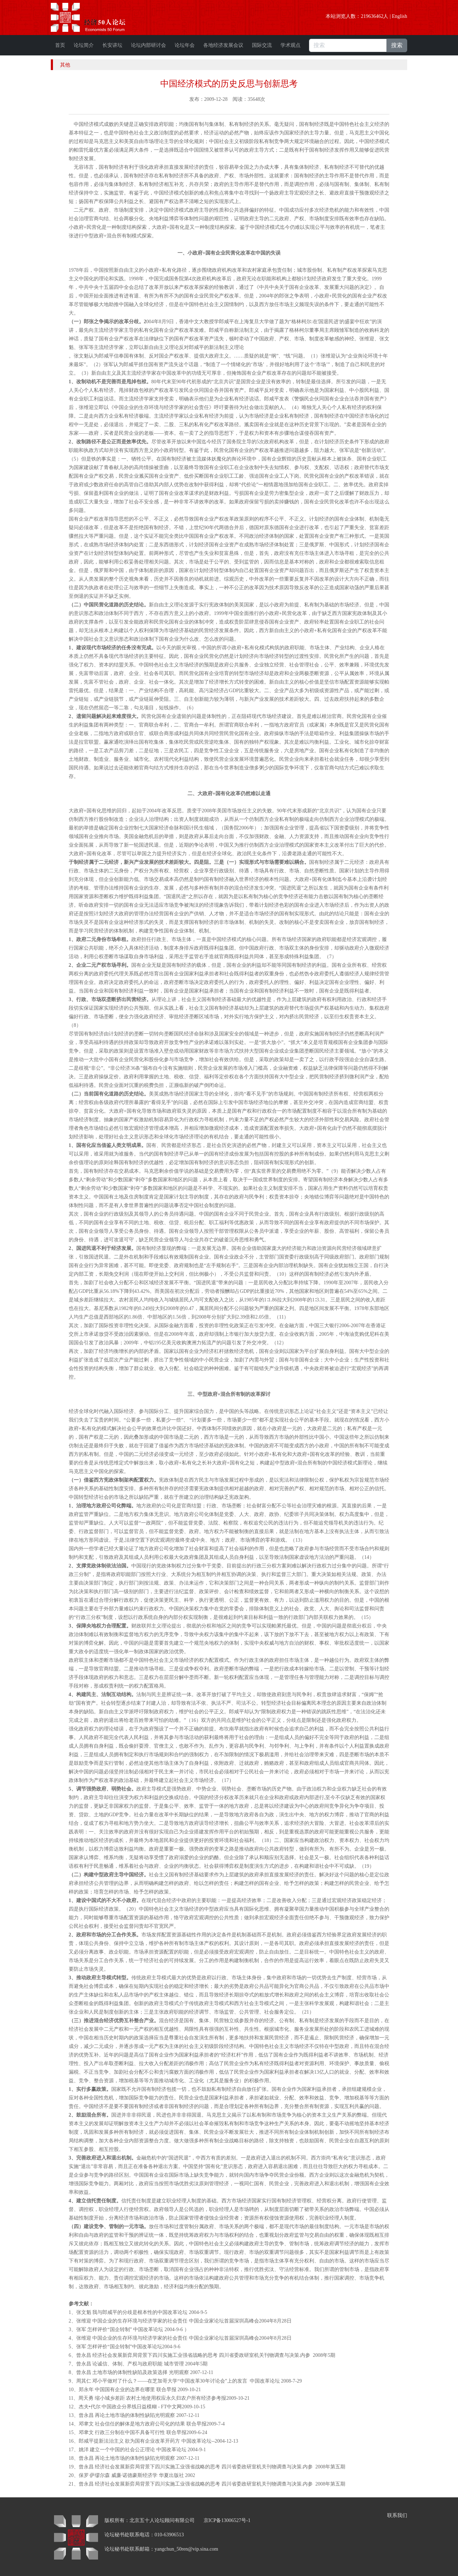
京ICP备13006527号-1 (227, 2520)
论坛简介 (84, 45)
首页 (60, 45)
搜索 (397, 45)
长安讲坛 (112, 45)
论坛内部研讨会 (148, 45)
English (399, 16)
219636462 (372, 16)
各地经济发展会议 (223, 45)
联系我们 (397, 2515)
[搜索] (348, 45)
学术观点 (291, 45)
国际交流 (262, 45)
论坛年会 (185, 45)
